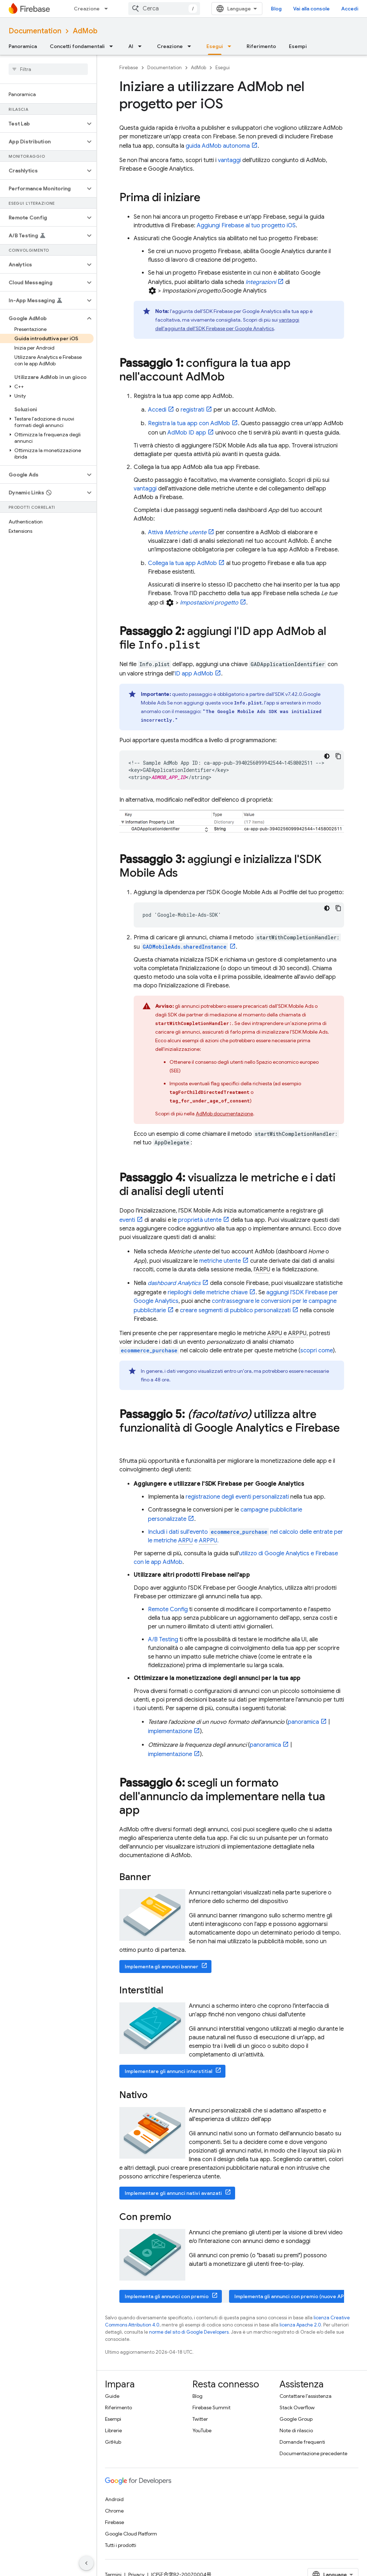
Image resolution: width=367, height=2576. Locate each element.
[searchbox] (48, 69)
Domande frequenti (302, 2442)
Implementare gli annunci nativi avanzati (173, 2193)
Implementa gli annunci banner (161, 1966)
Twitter (200, 2419)
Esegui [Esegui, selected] (214, 46)
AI (130, 46)
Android (114, 2499)
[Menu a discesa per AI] (142, 46)
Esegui (222, 68)
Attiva (177, 532)
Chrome (114, 2511)
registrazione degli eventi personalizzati (237, 1496)
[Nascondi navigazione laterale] (86, 2563)
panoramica (303, 1722)
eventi (127, 1220)
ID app (186, 432)
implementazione (170, 1731)
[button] (42, 123)
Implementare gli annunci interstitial (168, 2071)
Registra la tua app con (189, 423)
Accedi (349, 8)
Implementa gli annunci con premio (167, 2296)
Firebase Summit (211, 2407)
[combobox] (164, 8)
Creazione (87, 8)
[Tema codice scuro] (327, 756)
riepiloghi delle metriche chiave (208, 1292)
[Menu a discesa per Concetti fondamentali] (113, 46)
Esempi (298, 46)
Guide (112, 2396)
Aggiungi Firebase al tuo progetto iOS (246, 225)
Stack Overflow (297, 2407)
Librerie (113, 2430)
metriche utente (220, 1261)
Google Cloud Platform (131, 2533)
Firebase (128, 68)
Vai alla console (311, 8)
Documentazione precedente (313, 2453)
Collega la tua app (182, 563)
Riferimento (261, 46)
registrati (192, 409)
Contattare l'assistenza (306, 2396)
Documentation (35, 31)
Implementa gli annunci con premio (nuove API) (290, 2296)
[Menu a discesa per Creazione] (108, 8)
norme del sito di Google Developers (189, 2332)
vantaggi (229, 160)
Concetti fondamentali (77, 46)
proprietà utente (199, 1220)
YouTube (201, 2430)
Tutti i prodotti (120, 2545)
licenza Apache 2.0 (300, 2325)
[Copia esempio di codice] (338, 756)
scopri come (316, 1350)
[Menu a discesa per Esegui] (231, 46)
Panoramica (23, 46)
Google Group (296, 2419)
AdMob (85, 31)
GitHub (113, 2442)
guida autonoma (218, 146)
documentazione (224, 1113)
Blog (276, 8)
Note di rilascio (296, 2430)
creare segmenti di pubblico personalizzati (235, 1310)
